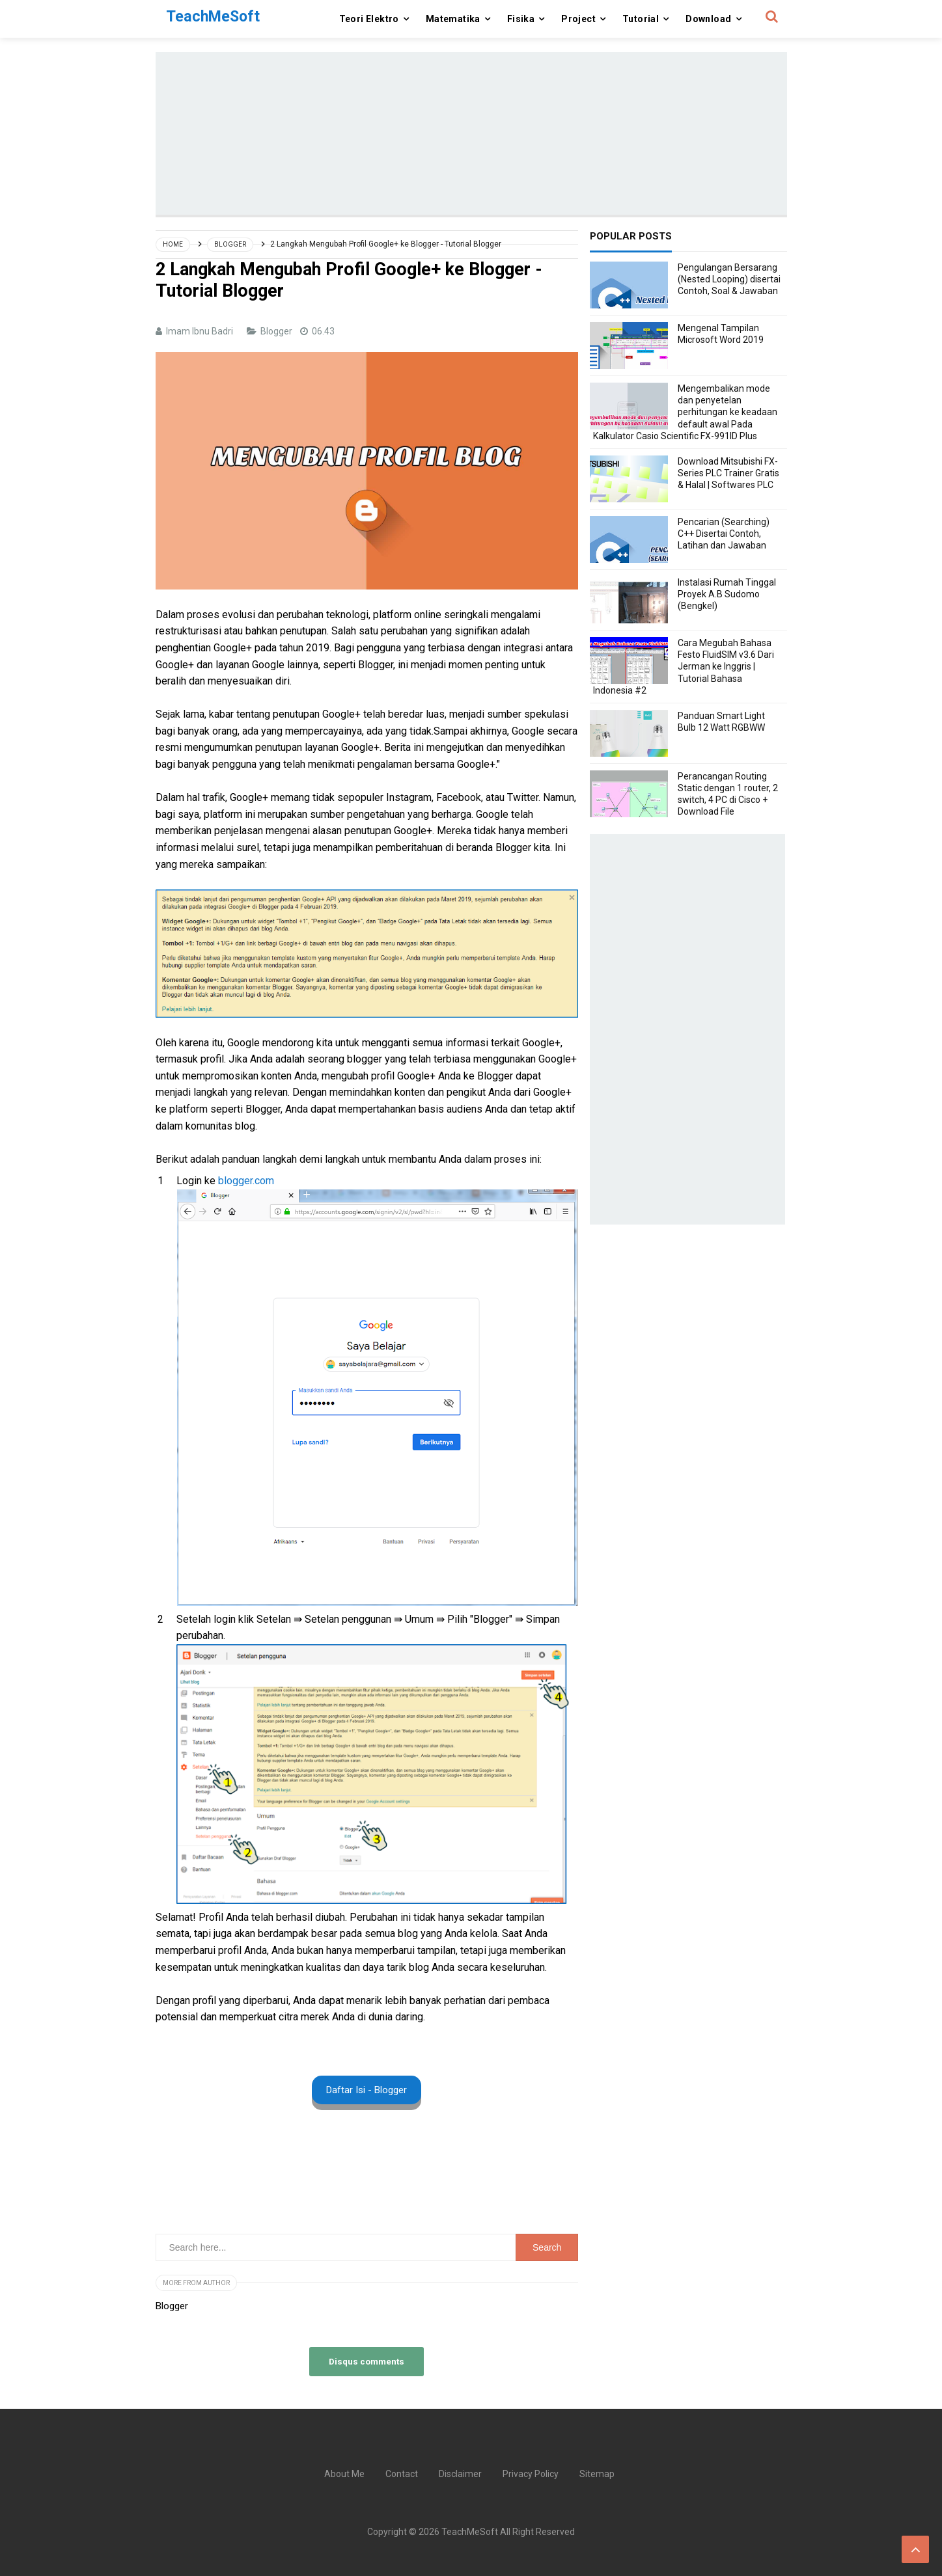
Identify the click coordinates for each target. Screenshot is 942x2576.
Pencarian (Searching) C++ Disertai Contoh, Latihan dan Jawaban (723, 533)
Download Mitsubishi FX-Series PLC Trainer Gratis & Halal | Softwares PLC (728, 473)
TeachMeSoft (469, 2532)
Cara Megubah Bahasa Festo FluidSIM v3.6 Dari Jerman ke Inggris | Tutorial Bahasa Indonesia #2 (683, 667)
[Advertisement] (471, 133)
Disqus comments (366, 2361)
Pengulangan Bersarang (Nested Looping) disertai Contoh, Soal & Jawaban (729, 279)
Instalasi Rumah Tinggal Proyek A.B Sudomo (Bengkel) (727, 594)
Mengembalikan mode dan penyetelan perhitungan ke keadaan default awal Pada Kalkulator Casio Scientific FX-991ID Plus (685, 412)
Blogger (277, 331)
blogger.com (247, 1180)
